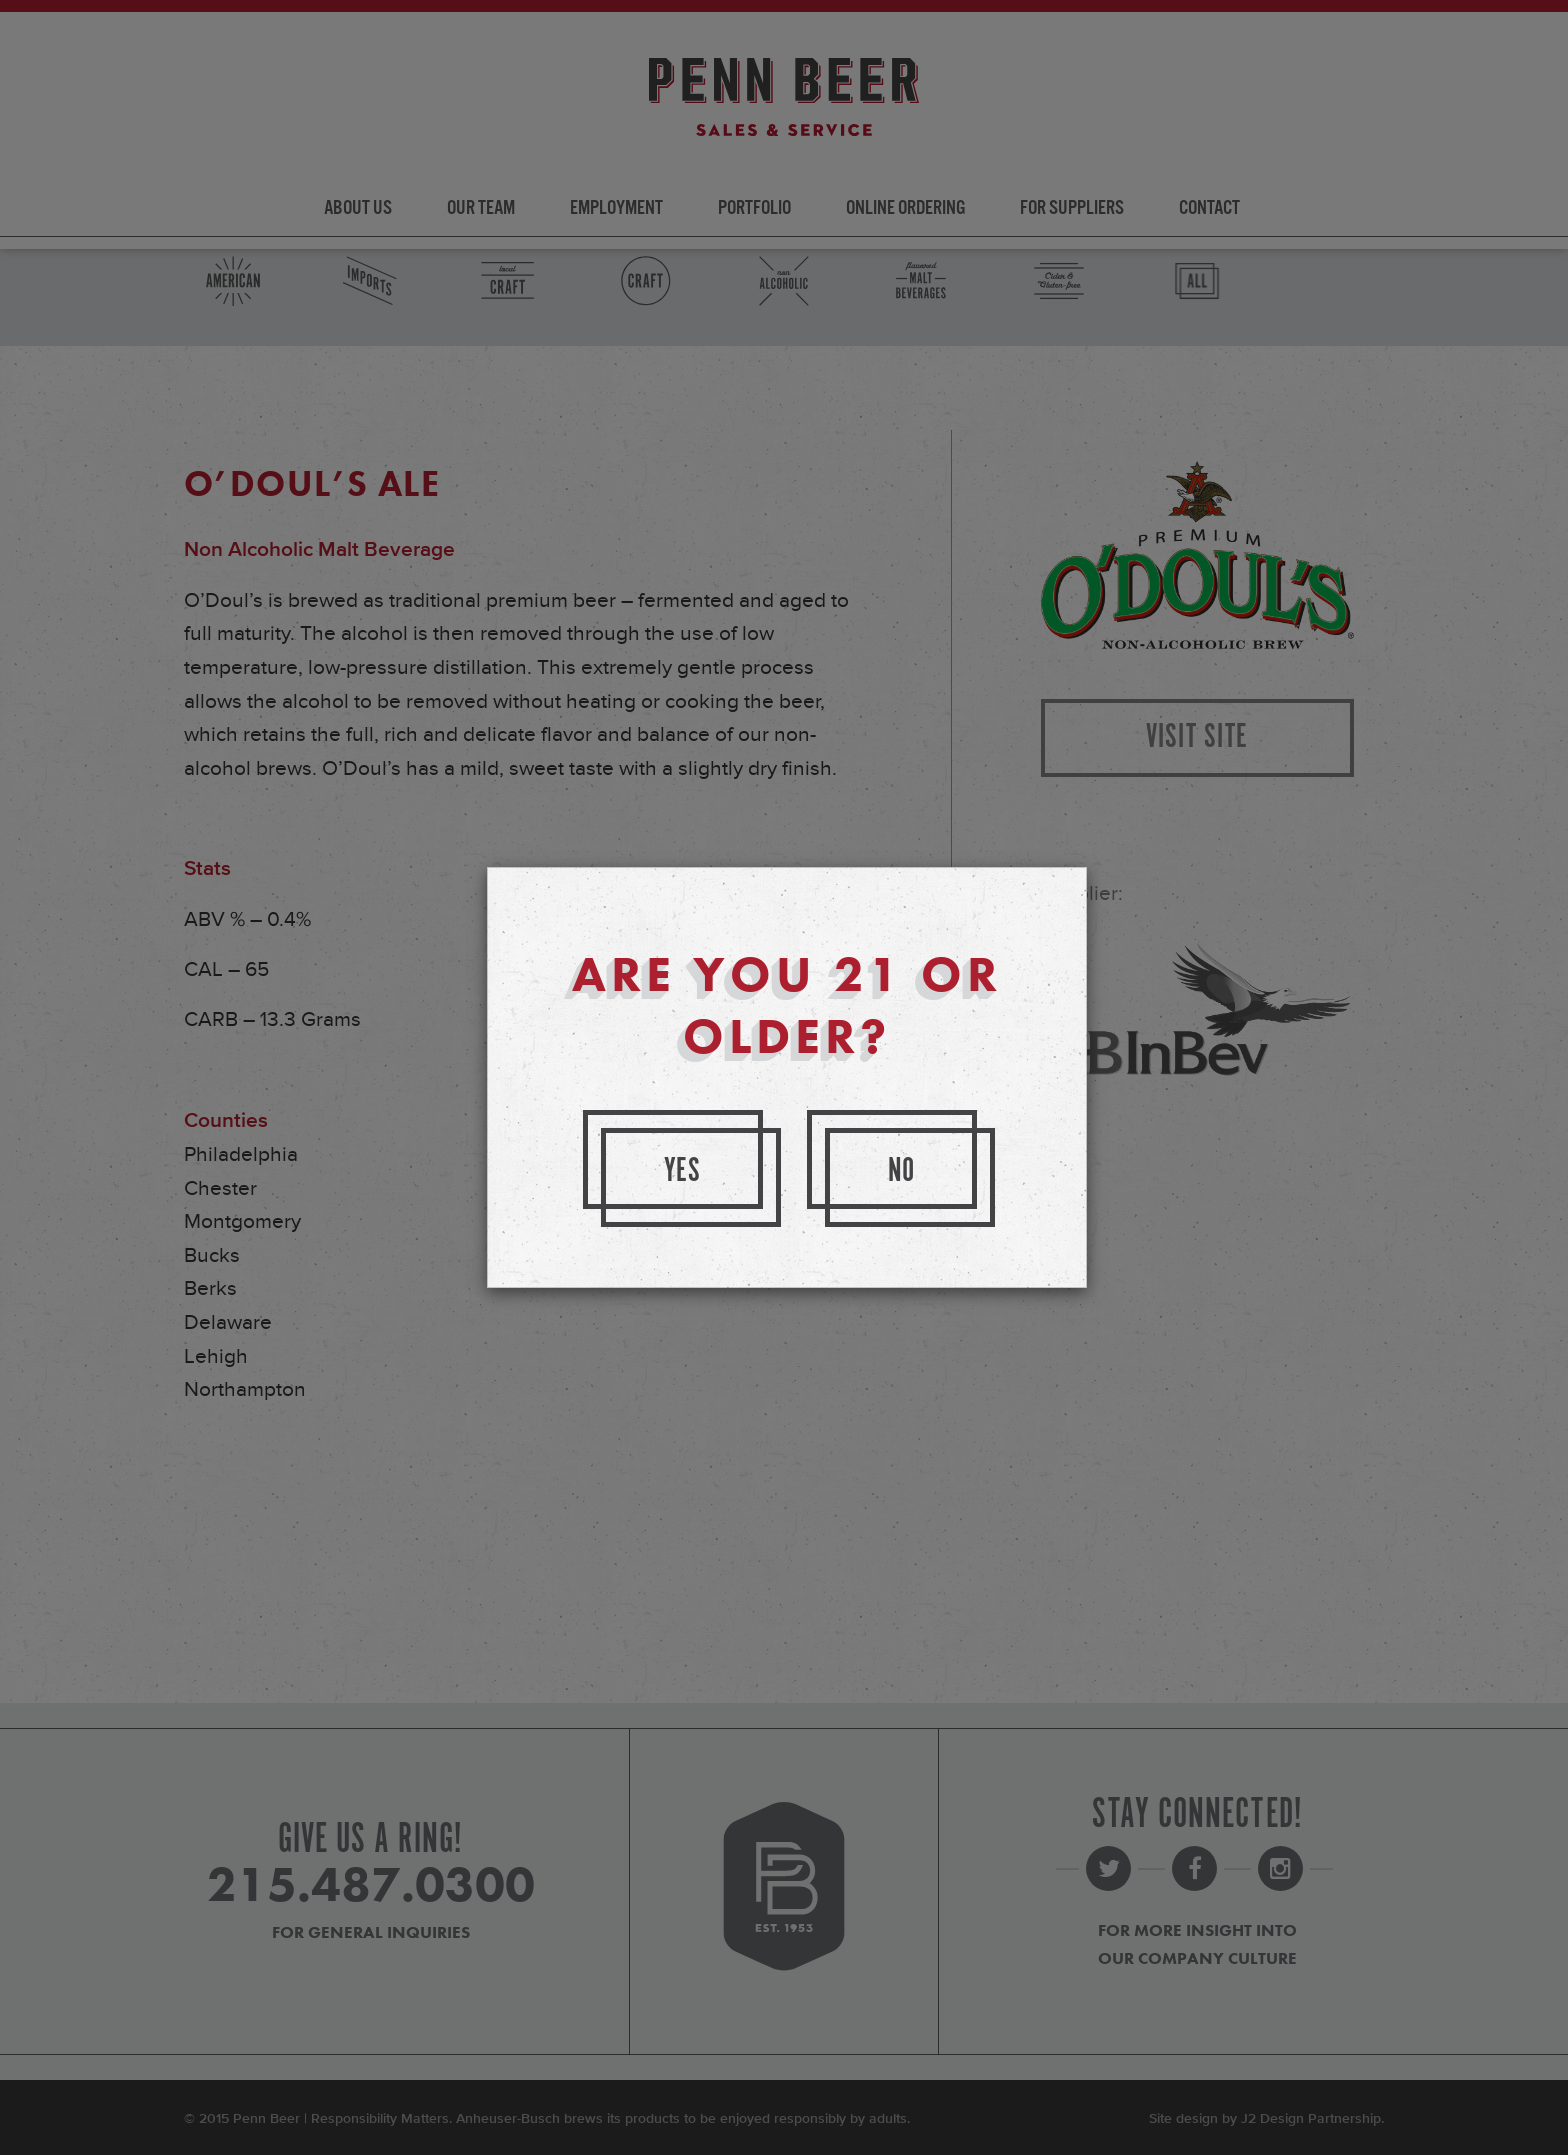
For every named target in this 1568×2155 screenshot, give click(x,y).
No (902, 1171)
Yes (683, 1171)
